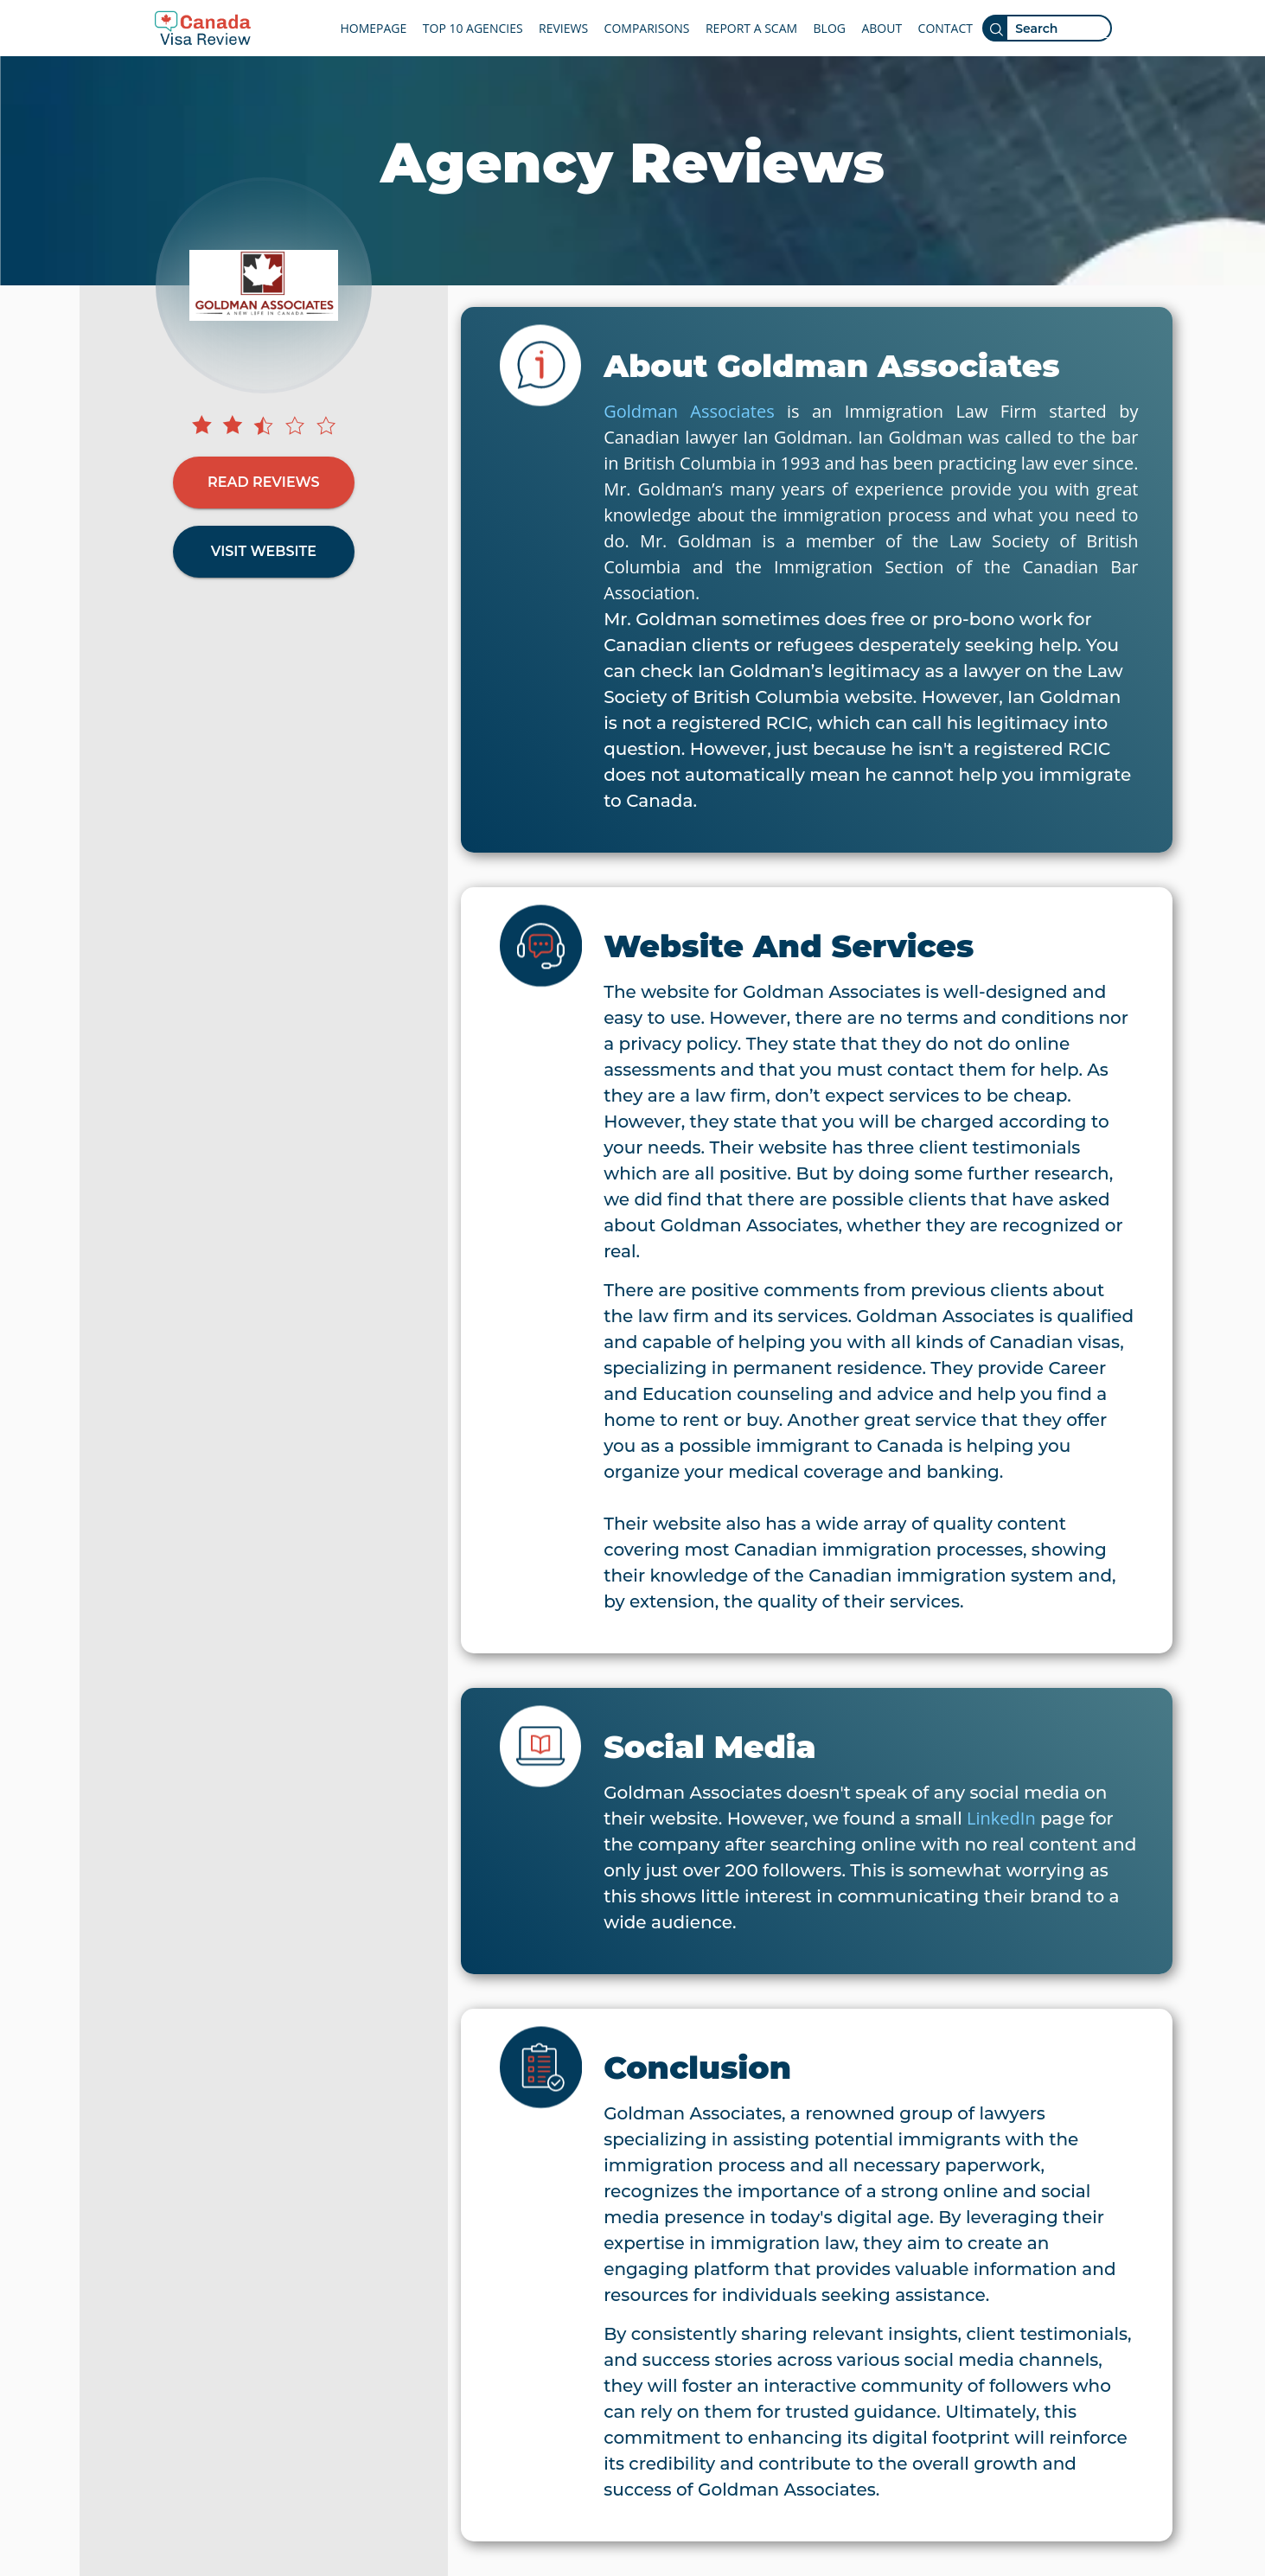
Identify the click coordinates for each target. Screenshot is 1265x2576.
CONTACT (945, 28)
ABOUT (881, 28)
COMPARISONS (647, 28)
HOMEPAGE (374, 28)
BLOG (830, 28)
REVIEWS (563, 28)
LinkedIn (1001, 1818)
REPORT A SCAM (751, 28)
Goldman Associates (689, 411)
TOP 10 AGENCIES (473, 28)
